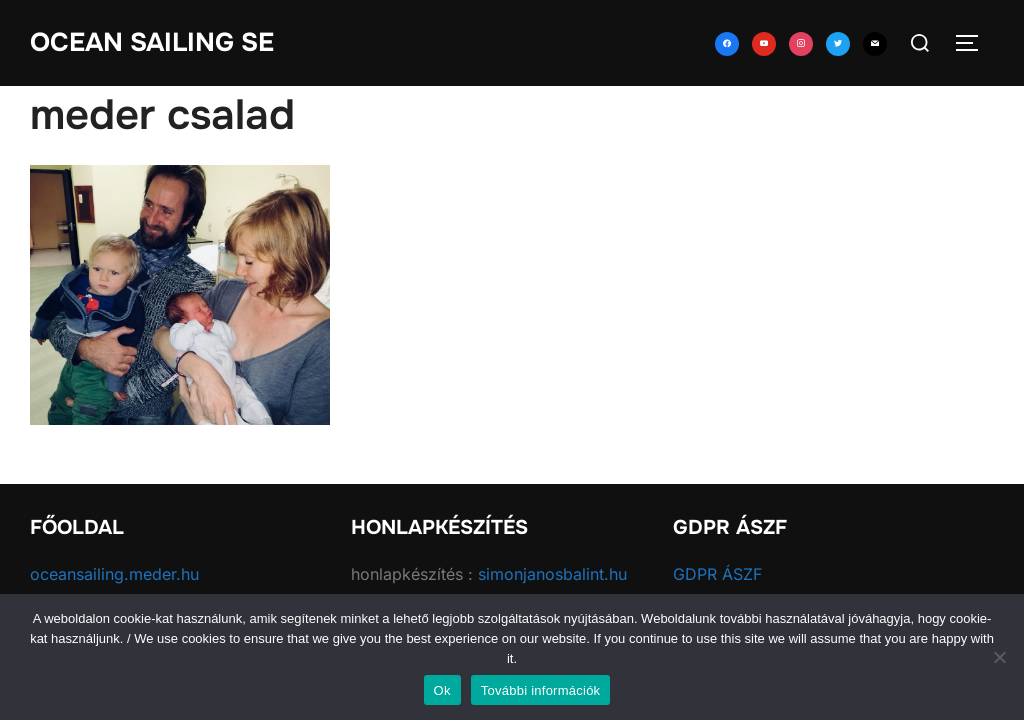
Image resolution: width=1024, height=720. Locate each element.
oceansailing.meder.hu (114, 574)
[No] (999, 657)
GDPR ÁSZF (717, 574)
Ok (442, 690)
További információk (541, 690)
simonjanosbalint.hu (552, 574)
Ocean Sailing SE (152, 42)
